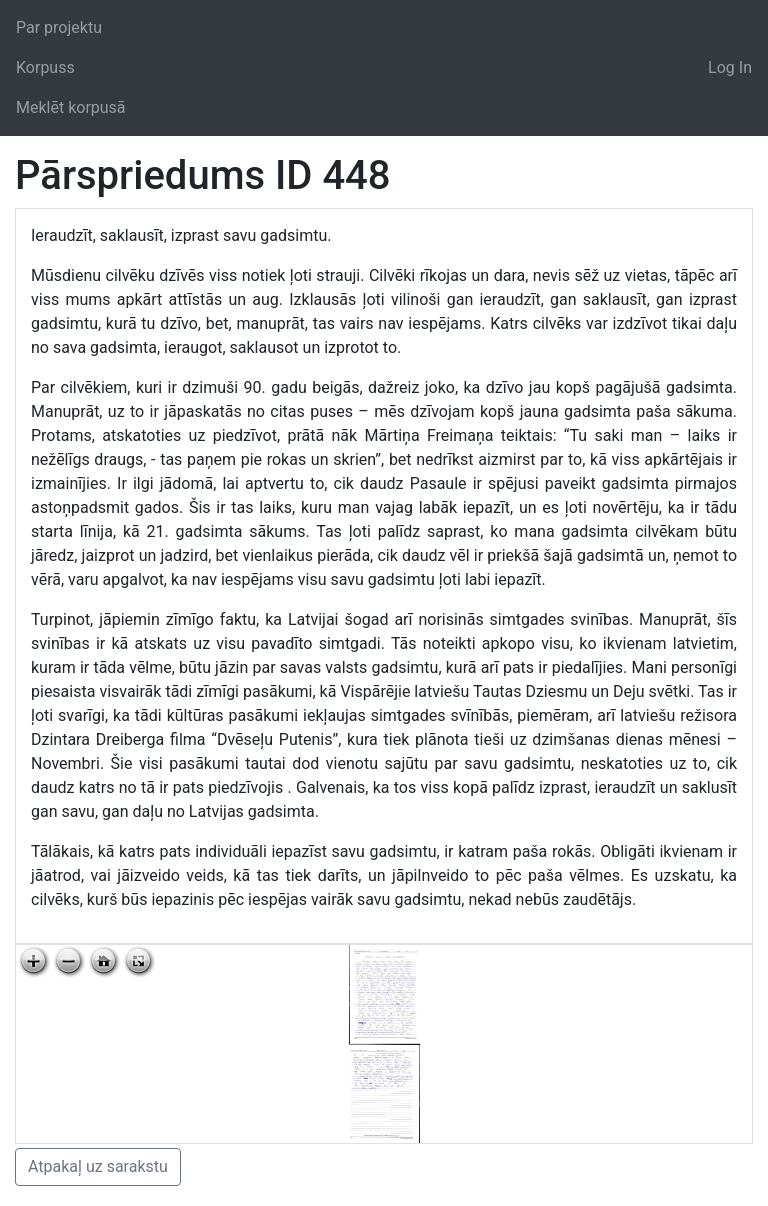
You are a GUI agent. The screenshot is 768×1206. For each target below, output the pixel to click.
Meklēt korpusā (71, 107)
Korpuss (45, 67)
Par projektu (59, 27)
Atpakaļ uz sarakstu (98, 1166)
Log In (730, 67)
